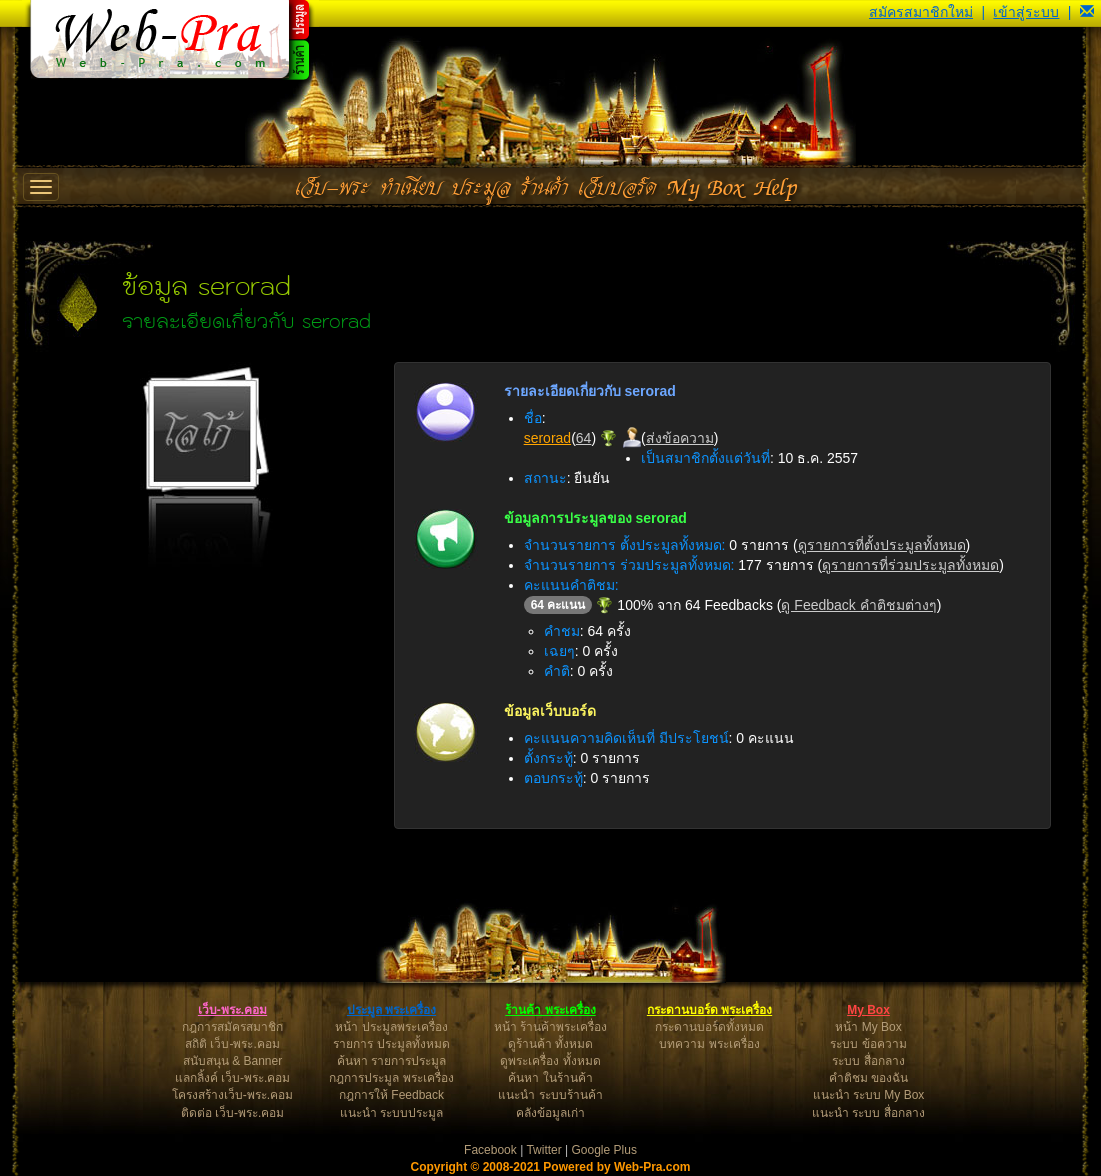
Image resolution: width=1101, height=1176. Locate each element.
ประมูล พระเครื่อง (391, 1010)
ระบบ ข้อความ (868, 1044)
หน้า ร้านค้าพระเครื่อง (550, 1027)
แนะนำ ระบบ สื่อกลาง (868, 1113)
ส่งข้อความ (680, 438)
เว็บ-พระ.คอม (232, 1010)
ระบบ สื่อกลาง (868, 1061)
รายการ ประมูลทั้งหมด (391, 1044)
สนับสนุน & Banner (232, 1061)
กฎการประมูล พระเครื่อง (391, 1078)
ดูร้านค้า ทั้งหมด (550, 1044)
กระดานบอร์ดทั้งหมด (709, 1027)
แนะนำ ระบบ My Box (869, 1095)
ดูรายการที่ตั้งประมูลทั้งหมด (882, 545)
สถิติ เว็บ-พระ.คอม (232, 1044)
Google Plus (604, 1150)
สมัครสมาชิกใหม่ (921, 12)
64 (584, 438)
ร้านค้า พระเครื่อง (550, 1010)
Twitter (543, 1150)
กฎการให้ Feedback (391, 1095)
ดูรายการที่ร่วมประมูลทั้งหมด (910, 565)
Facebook (490, 1150)
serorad (547, 438)
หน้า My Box (868, 1027)
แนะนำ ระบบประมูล (391, 1113)
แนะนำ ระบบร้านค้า (550, 1095)
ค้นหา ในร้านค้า (550, 1078)
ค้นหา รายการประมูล (391, 1061)
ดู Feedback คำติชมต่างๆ (858, 605)
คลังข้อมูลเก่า (550, 1113)
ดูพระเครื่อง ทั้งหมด (550, 1061)
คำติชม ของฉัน (868, 1078)
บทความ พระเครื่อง (709, 1044)
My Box (868, 1010)
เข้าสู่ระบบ (1026, 12)
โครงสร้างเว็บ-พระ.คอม (232, 1095)
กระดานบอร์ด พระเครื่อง (709, 1010)
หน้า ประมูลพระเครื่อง (391, 1027)
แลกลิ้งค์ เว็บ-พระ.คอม (233, 1078)
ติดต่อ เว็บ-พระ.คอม (233, 1113)
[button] (1087, 12)
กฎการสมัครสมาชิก (232, 1027)
